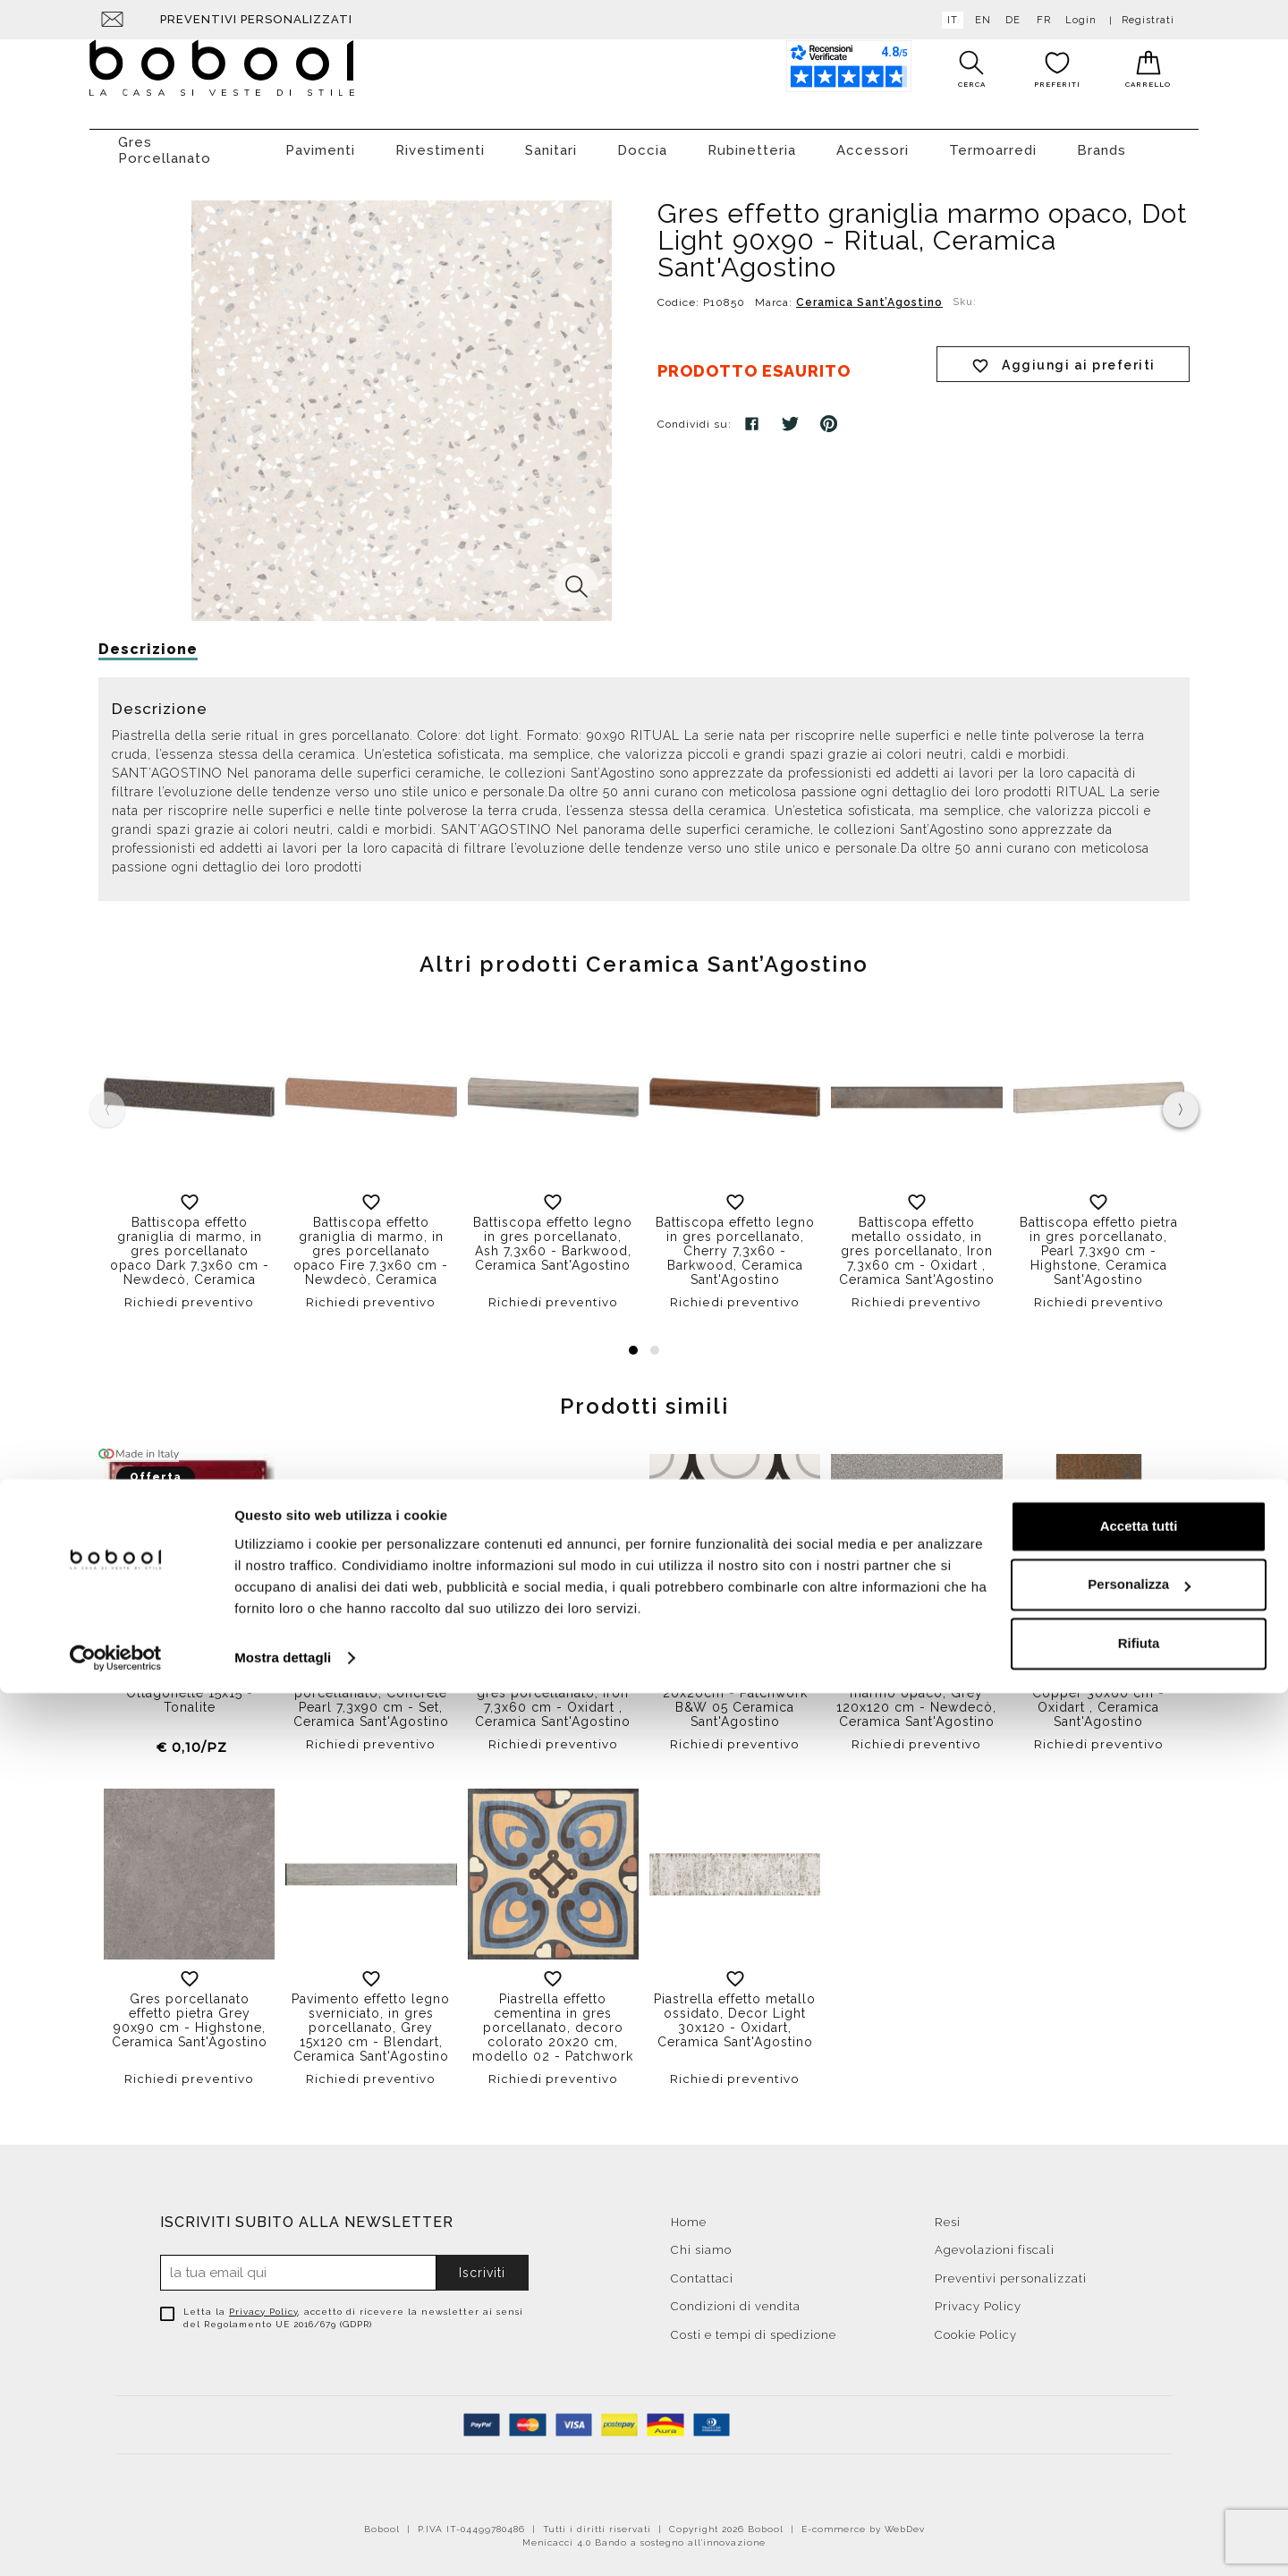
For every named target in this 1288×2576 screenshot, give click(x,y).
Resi (948, 2213)
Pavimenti (320, 141)
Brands (1101, 141)
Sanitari (551, 141)
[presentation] (1181, 1100)
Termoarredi (993, 141)
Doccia (642, 141)
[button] (633, 1341)
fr (1040, 20)
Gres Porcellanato (164, 141)
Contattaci (702, 2269)
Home (689, 2213)
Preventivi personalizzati (256, 19)
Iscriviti (482, 2264)
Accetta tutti (1139, 2409)
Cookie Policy (976, 2326)
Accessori (872, 141)
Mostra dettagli (282, 2540)
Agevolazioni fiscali (995, 2241)
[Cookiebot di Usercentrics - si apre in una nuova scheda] (116, 2541)
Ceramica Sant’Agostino (869, 293)
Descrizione (148, 640)
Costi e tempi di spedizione (753, 2326)
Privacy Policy (263, 2303)
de (1009, 20)
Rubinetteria (752, 141)
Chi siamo (701, 2241)
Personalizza (1139, 2467)
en (979, 20)
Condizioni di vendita (736, 2297)
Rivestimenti (440, 141)
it (949, 20)
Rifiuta (1139, 2526)
